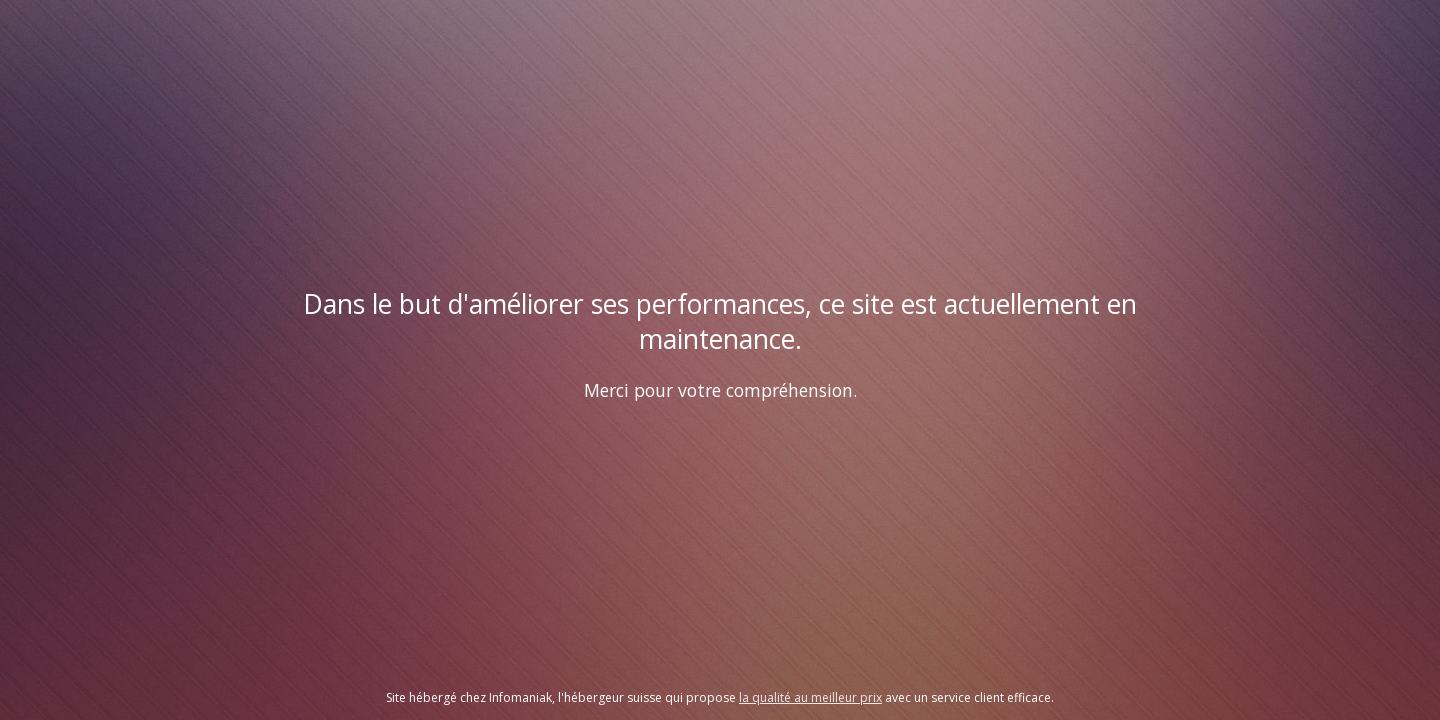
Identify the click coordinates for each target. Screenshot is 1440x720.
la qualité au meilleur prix (810, 697)
